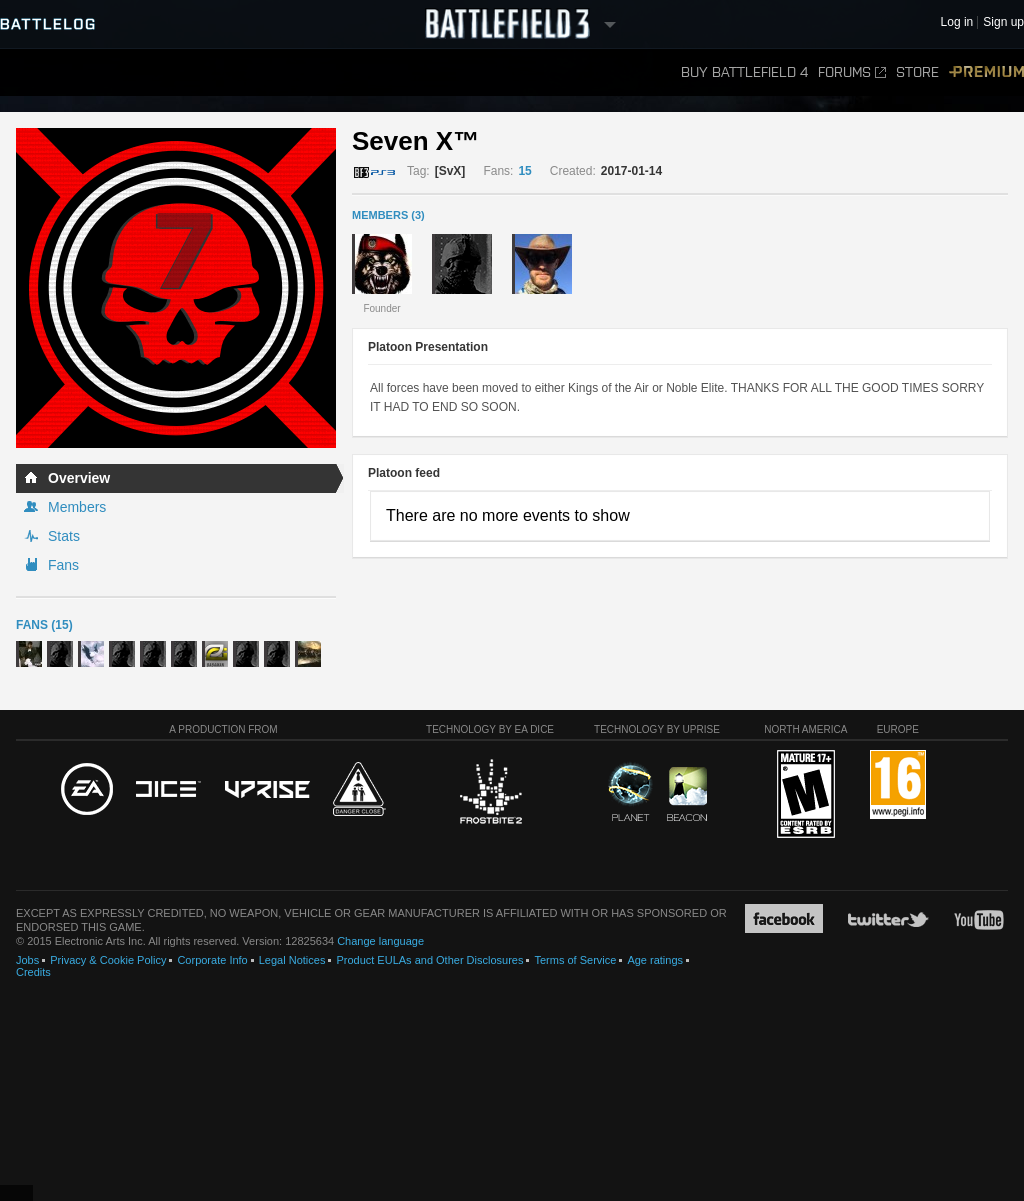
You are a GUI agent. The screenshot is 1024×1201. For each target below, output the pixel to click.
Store (917, 72)
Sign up (1003, 22)
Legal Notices (292, 960)
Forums (852, 72)
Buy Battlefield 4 (744, 72)
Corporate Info (212, 960)
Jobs (27, 960)
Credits (33, 972)
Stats (64, 536)
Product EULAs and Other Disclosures (429, 960)
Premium (986, 72)
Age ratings (655, 960)
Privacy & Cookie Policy (108, 960)
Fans (63, 565)
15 (524, 171)
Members (77, 507)
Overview (79, 478)
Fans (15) (44, 625)
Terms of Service (575, 960)
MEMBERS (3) (388, 215)
